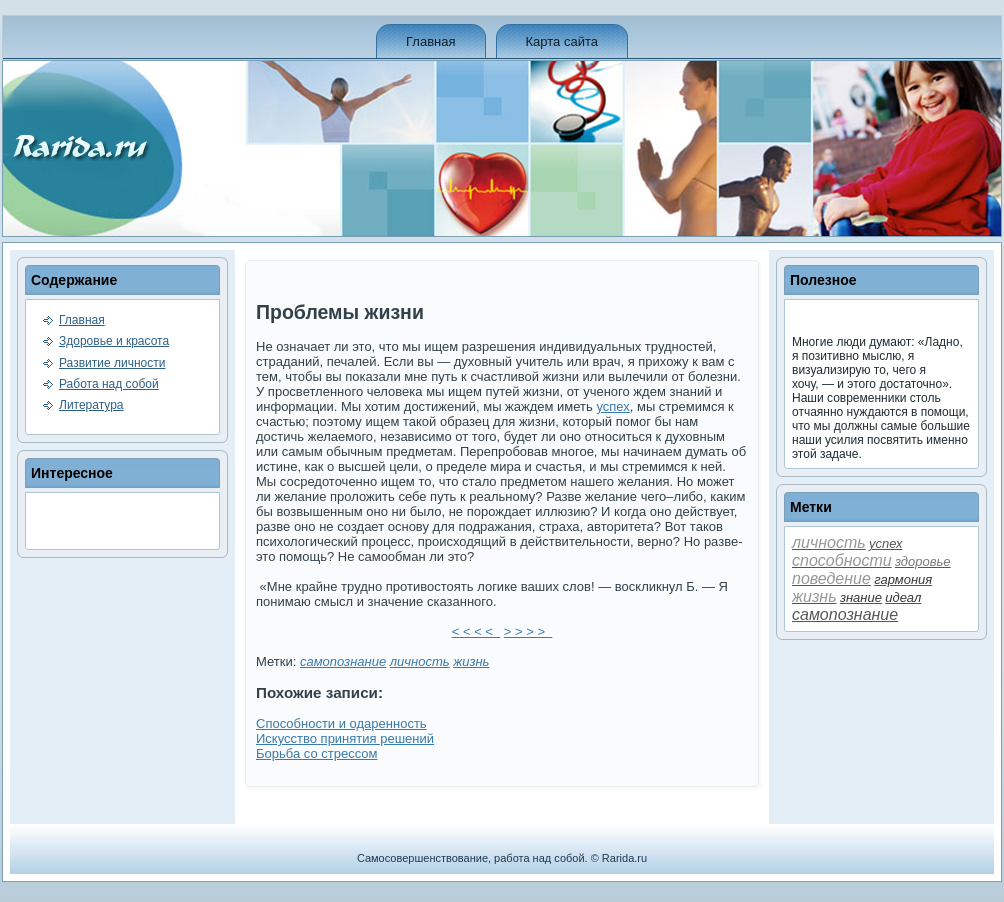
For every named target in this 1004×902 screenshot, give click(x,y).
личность (420, 661)
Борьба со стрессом (316, 753)
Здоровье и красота (114, 341)
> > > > (528, 631)
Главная (430, 41)
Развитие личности (112, 363)
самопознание (343, 661)
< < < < (476, 631)
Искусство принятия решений (345, 738)
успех (612, 406)
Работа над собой (109, 384)
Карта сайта (562, 41)
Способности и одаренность (341, 723)
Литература (91, 405)
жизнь (471, 661)
